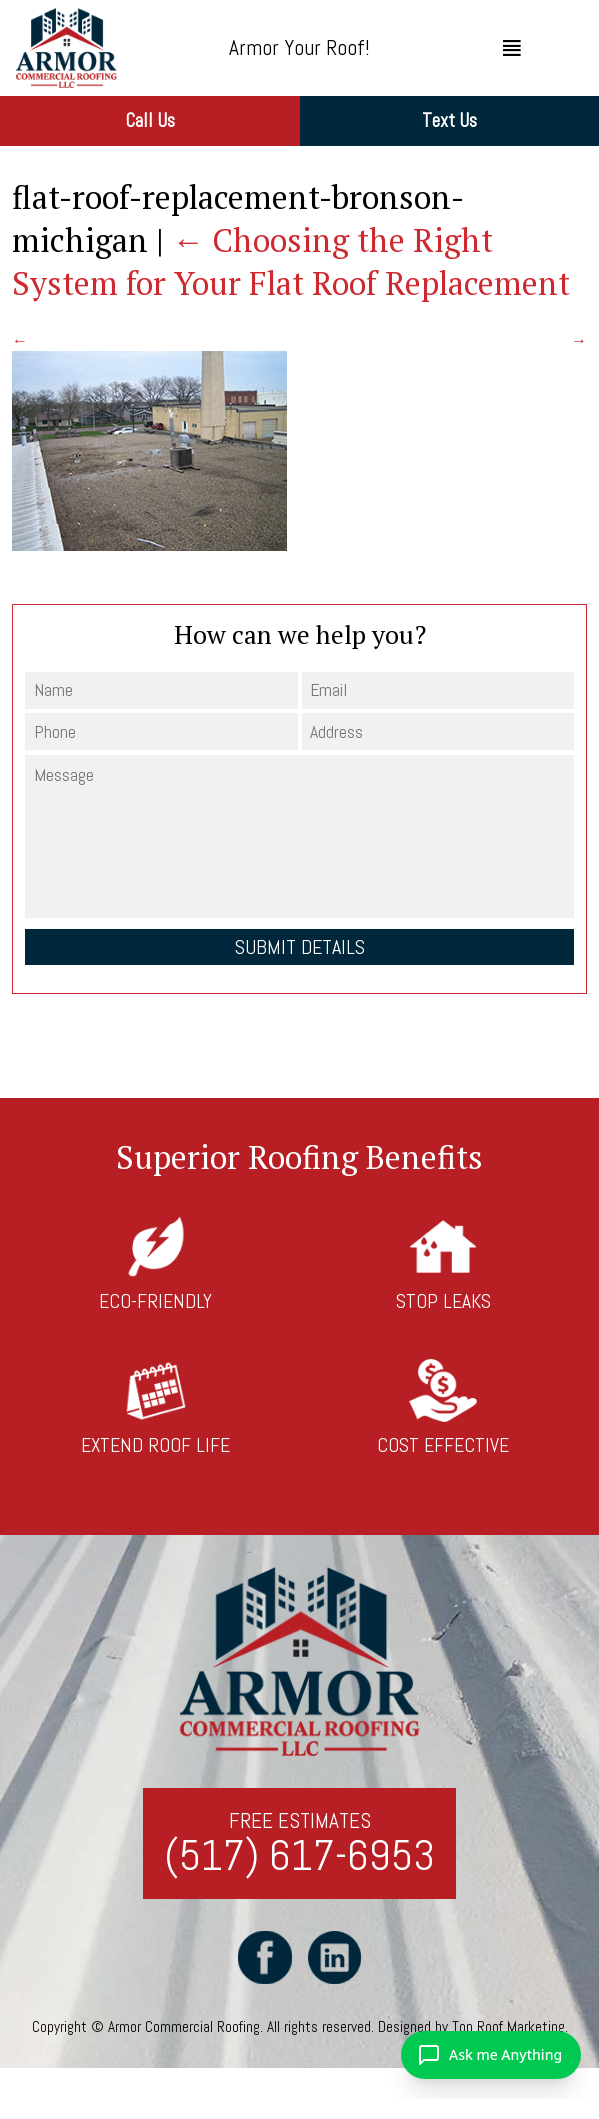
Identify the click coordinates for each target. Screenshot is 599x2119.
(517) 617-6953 (299, 1856)
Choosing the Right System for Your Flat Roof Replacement (291, 261)
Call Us (150, 120)
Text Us (449, 120)
